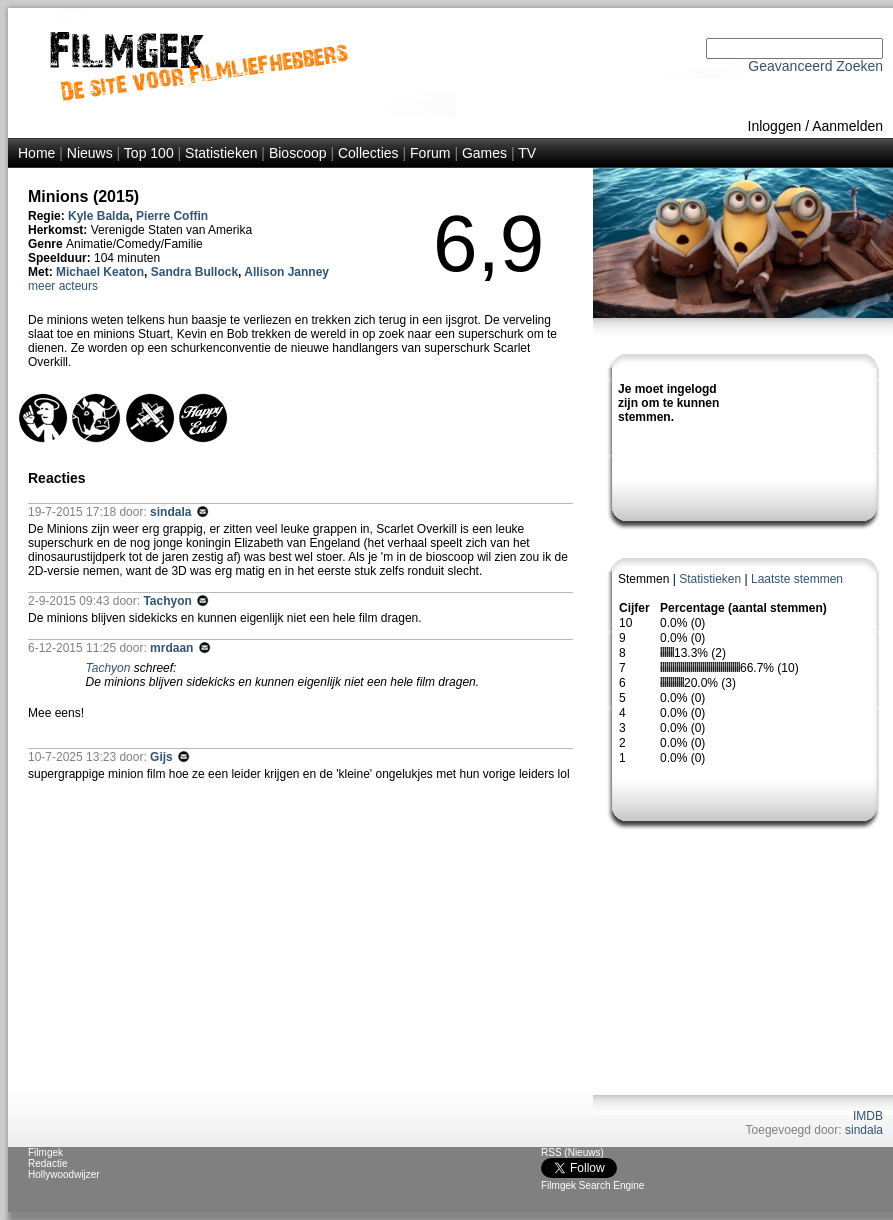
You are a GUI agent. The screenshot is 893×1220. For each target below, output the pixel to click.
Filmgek (45, 1152)
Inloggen (775, 126)
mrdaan (173, 648)
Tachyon (169, 601)
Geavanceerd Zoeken (815, 66)
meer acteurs (63, 286)
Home (36, 153)
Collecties (368, 153)
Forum (430, 153)
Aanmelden (847, 126)
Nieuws (90, 153)
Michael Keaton (100, 272)
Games (484, 153)
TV (527, 153)
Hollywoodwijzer (64, 1174)
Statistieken (221, 153)
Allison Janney (286, 272)
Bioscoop (298, 153)
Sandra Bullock (194, 272)
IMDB (868, 1116)
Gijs (163, 757)
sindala (864, 1130)
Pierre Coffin (172, 216)
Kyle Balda (98, 216)
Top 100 (149, 153)
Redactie (47, 1163)
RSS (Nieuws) (572, 1152)
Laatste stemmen (797, 579)
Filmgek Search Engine (592, 1185)
